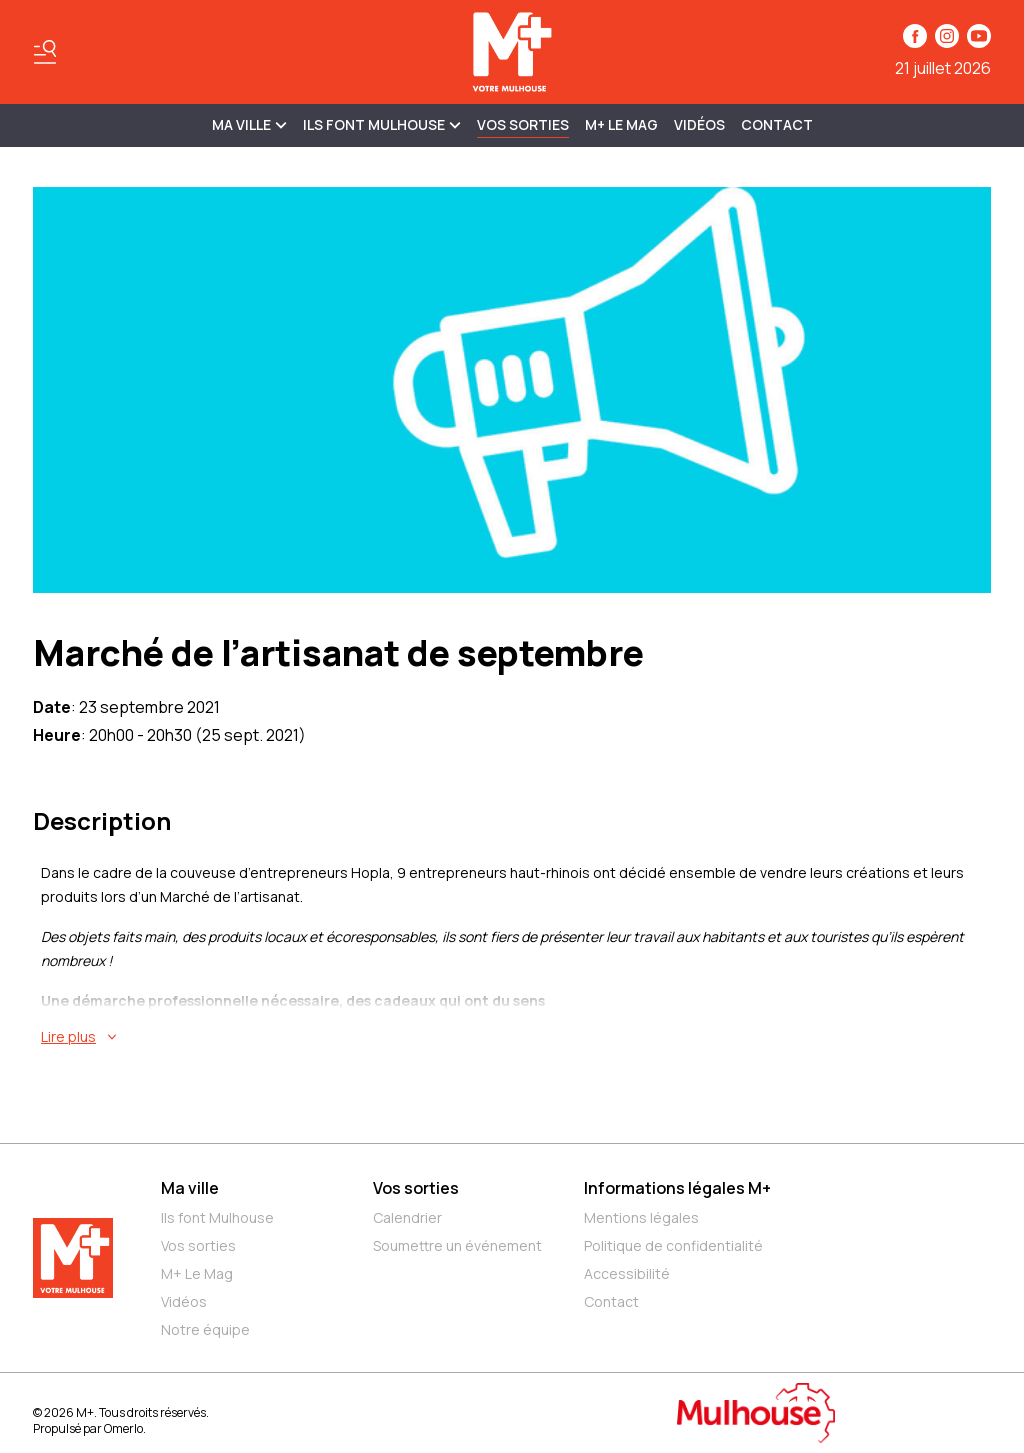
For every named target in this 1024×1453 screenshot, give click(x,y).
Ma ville (190, 1188)
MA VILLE (249, 124)
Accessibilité (627, 1273)
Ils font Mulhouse (217, 1217)
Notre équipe (205, 1329)
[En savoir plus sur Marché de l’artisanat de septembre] (516, 1037)
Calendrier (407, 1217)
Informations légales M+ (677, 1188)
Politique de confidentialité (673, 1245)
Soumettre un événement (457, 1245)
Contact (777, 124)
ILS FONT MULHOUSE (382, 124)
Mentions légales (641, 1217)
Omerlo (123, 1428)
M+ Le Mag (621, 124)
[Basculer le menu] (45, 52)
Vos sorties (523, 124)
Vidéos (699, 124)
